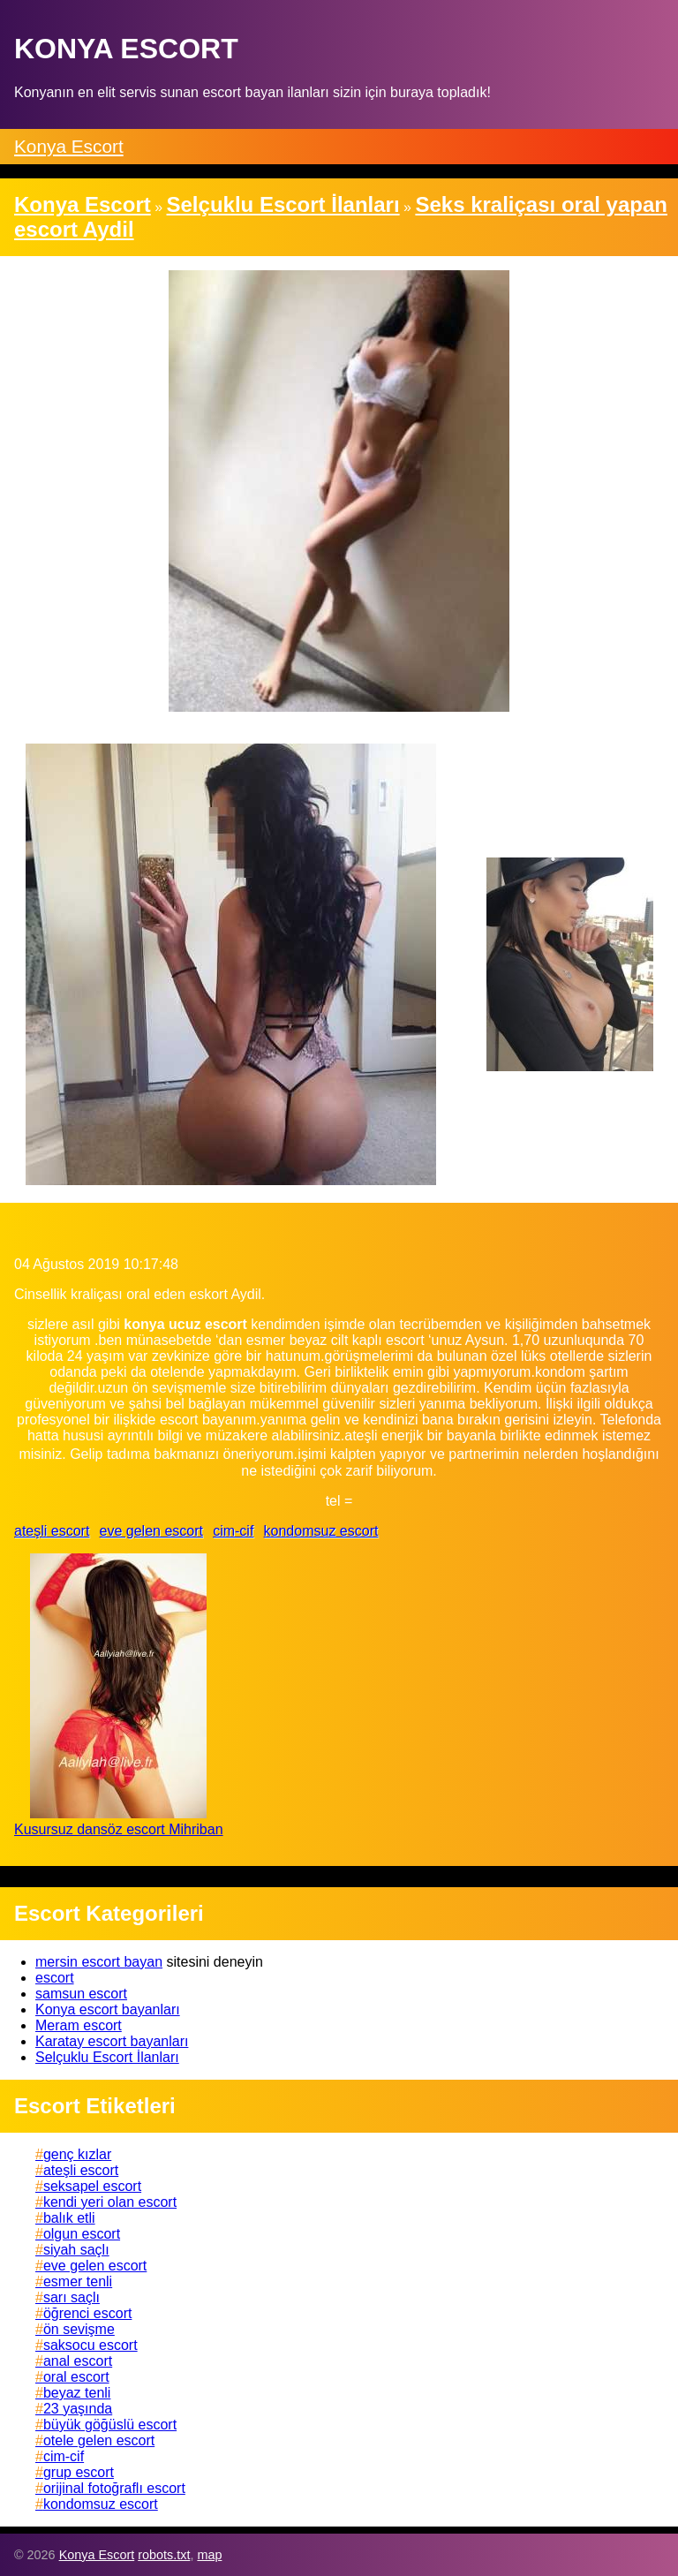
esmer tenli (77, 2281)
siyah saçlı (76, 2249)
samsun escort (81, 1993)
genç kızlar (77, 2154)
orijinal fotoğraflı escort (114, 2488)
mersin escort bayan (98, 1961)
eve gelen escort (151, 1530)
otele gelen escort (98, 2440)
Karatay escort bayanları (111, 2041)
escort (54, 1977)
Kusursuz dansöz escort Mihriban (118, 1829)
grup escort (78, 2472)
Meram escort (78, 2025)
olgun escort (81, 2233)
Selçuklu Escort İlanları (107, 2057)
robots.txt (164, 2555)
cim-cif (233, 1530)
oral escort (76, 2376)
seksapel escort (92, 2186)
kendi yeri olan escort (110, 2202)
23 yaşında (77, 2408)
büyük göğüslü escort (110, 2424)
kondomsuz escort (321, 1530)
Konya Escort (69, 146)
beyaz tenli (77, 2392)
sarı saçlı (71, 2297)
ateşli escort (51, 1530)
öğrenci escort (87, 2313)
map (209, 2555)
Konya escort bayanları (107, 2009)
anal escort (77, 2360)
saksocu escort (90, 2345)
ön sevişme (79, 2329)
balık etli (69, 2217)
